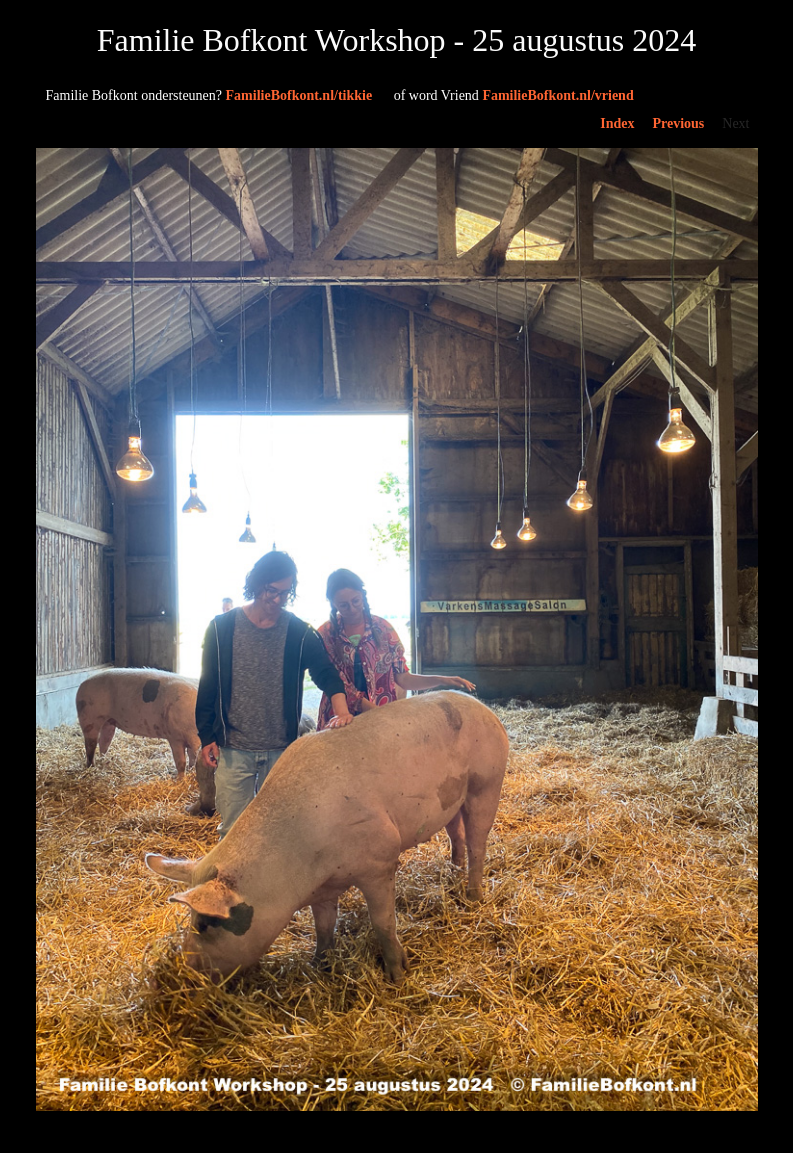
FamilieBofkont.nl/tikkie (209, 95)
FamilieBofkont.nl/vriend (512, 95)
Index (617, 123)
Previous (678, 123)
